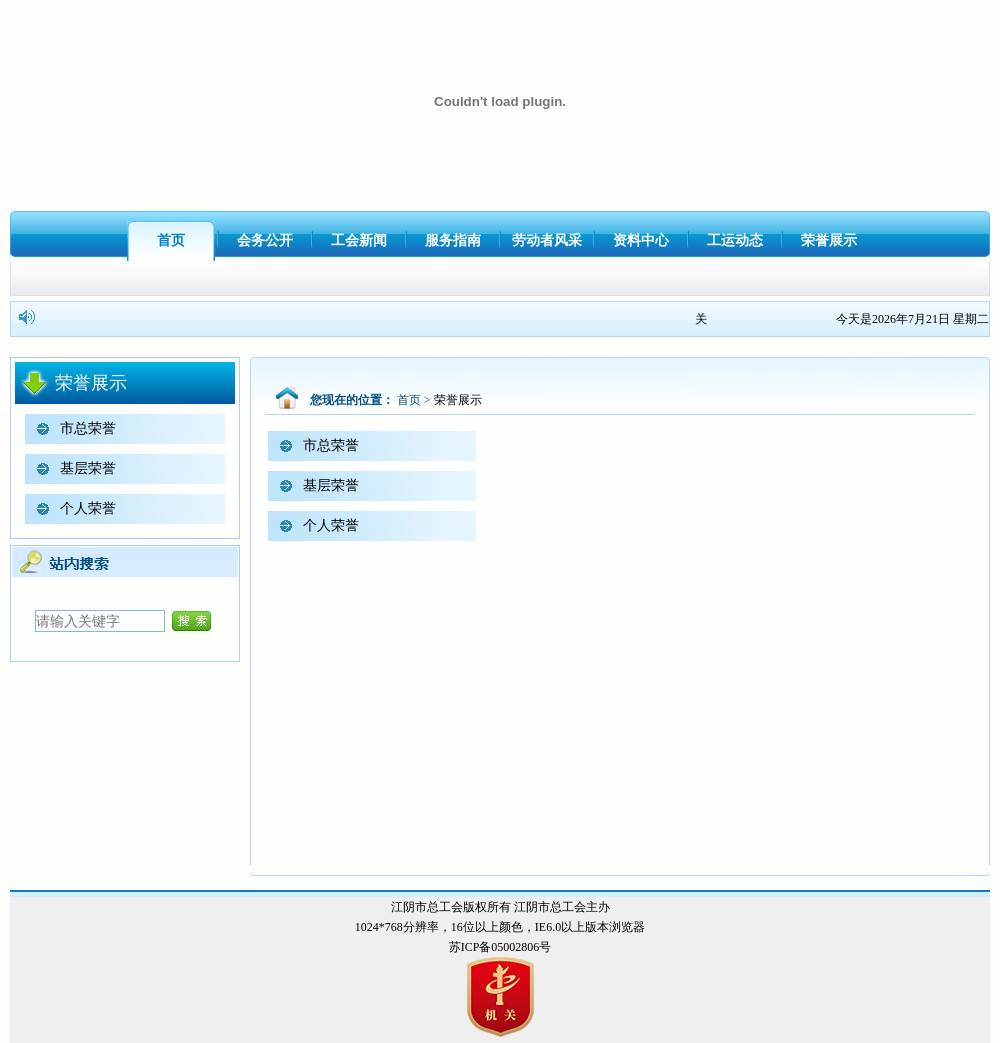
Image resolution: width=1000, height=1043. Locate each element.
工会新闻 (359, 240)
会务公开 (265, 240)
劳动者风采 (547, 240)
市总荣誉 (88, 428)
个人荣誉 (88, 508)
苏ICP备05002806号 (500, 947)
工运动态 (735, 240)
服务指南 (453, 240)
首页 (171, 240)
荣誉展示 (829, 240)
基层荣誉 (88, 468)
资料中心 (641, 240)
